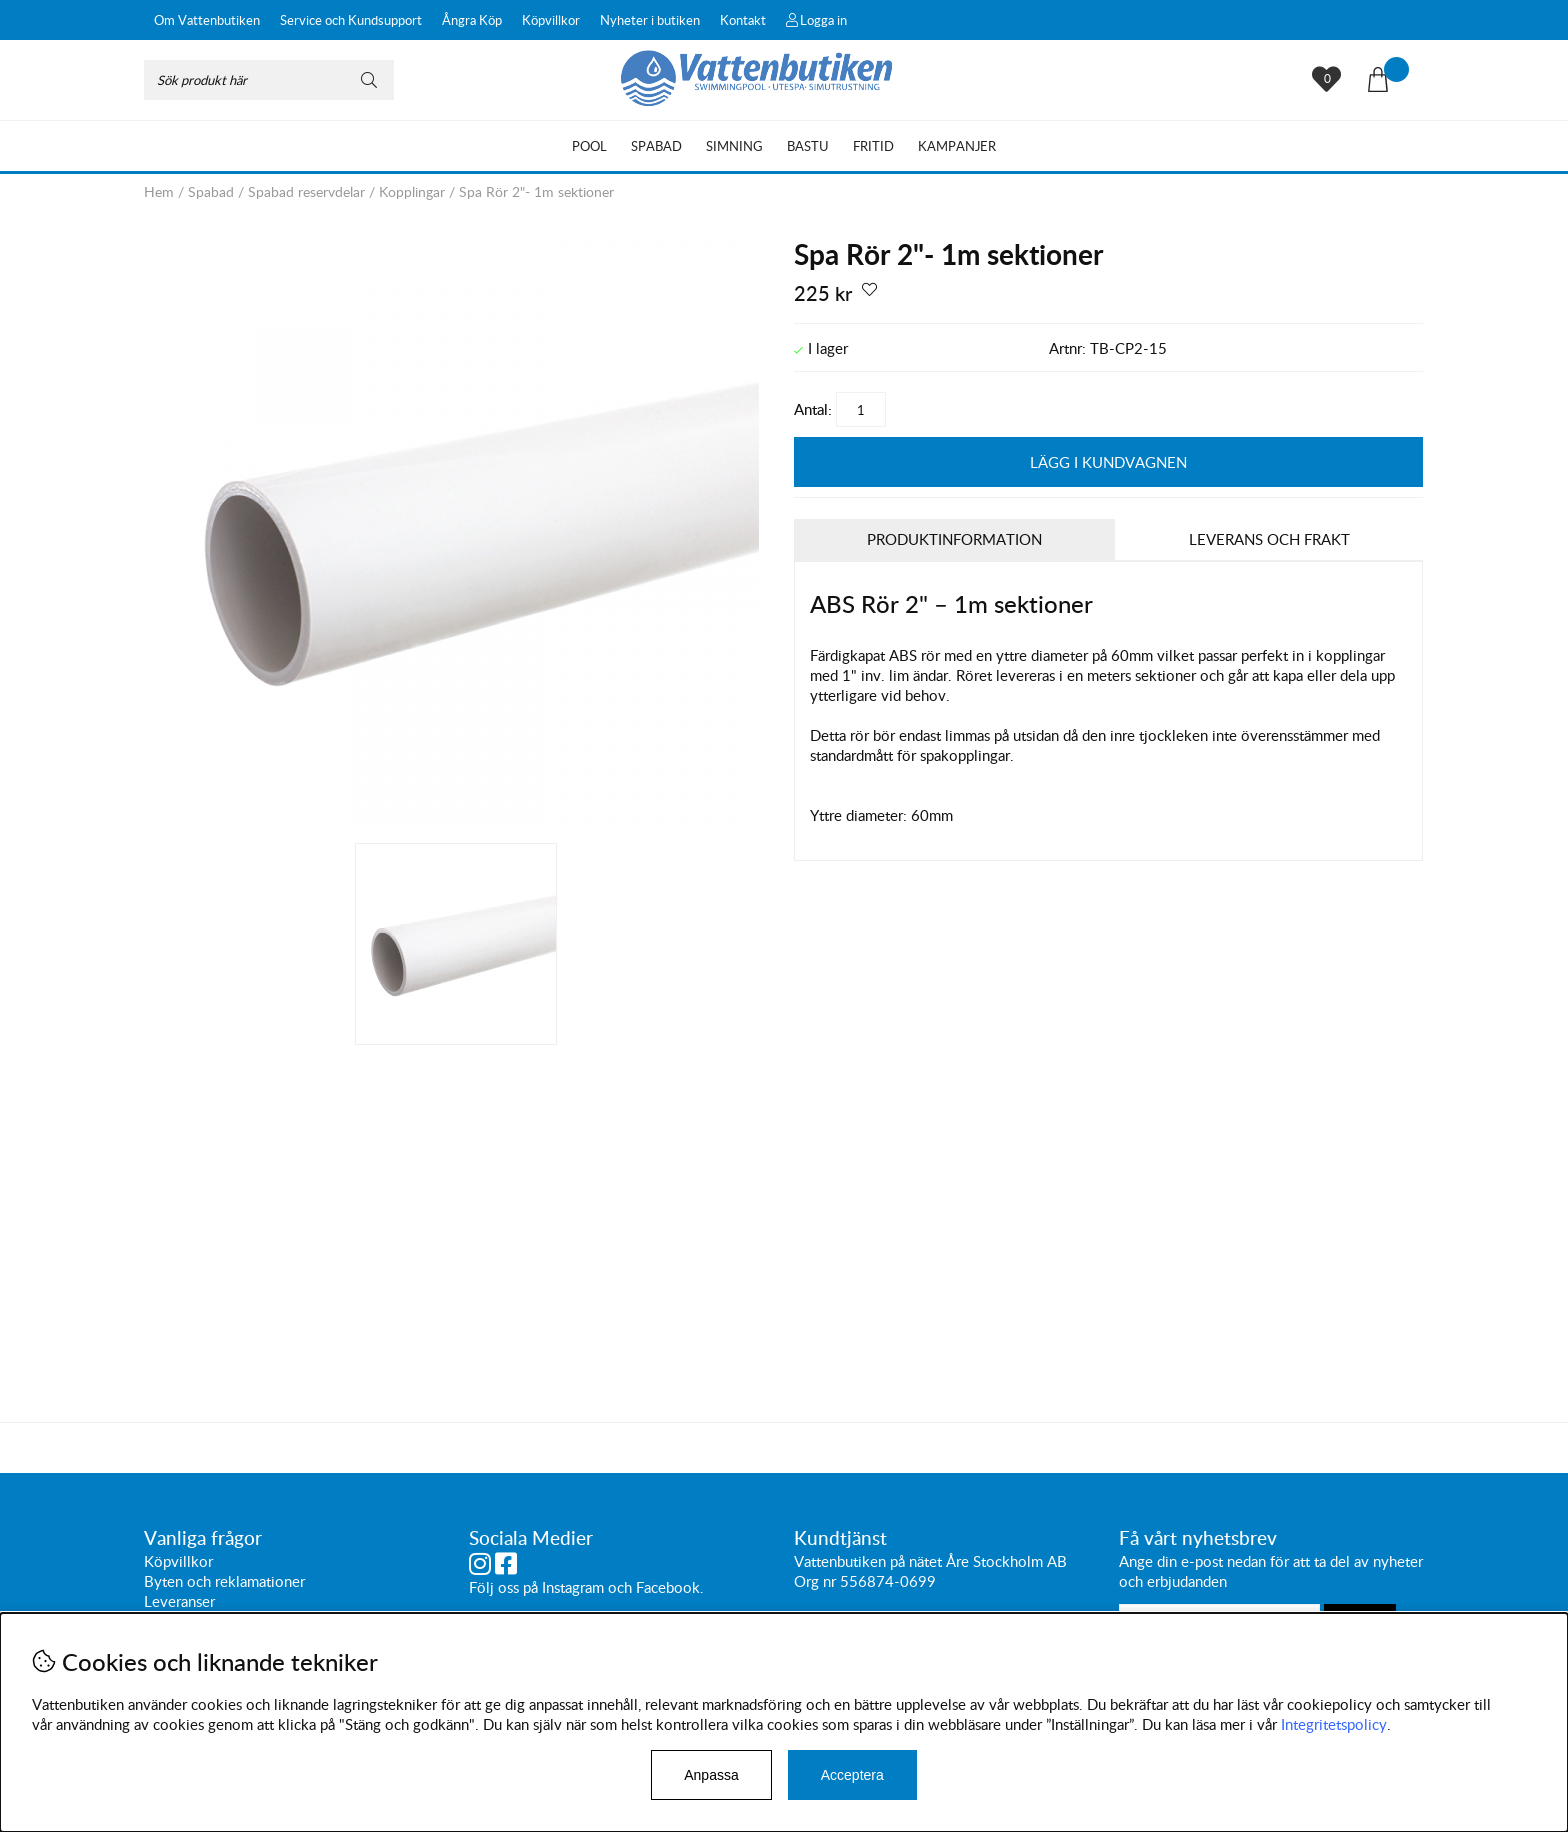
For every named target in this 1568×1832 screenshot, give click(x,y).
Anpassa (711, 1775)
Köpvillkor (551, 20)
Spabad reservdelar (306, 191)
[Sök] (269, 80)
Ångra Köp (472, 20)
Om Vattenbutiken (207, 20)
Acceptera (852, 1775)
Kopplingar (412, 191)
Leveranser (179, 1602)
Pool (589, 146)
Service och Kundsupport (351, 20)
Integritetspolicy (1334, 1724)
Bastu (808, 146)
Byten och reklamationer (224, 1582)
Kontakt (743, 20)
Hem (159, 191)
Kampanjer (957, 146)
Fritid (873, 146)
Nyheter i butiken (650, 20)
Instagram (573, 1588)
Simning (734, 146)
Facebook (668, 1588)
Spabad (656, 146)
